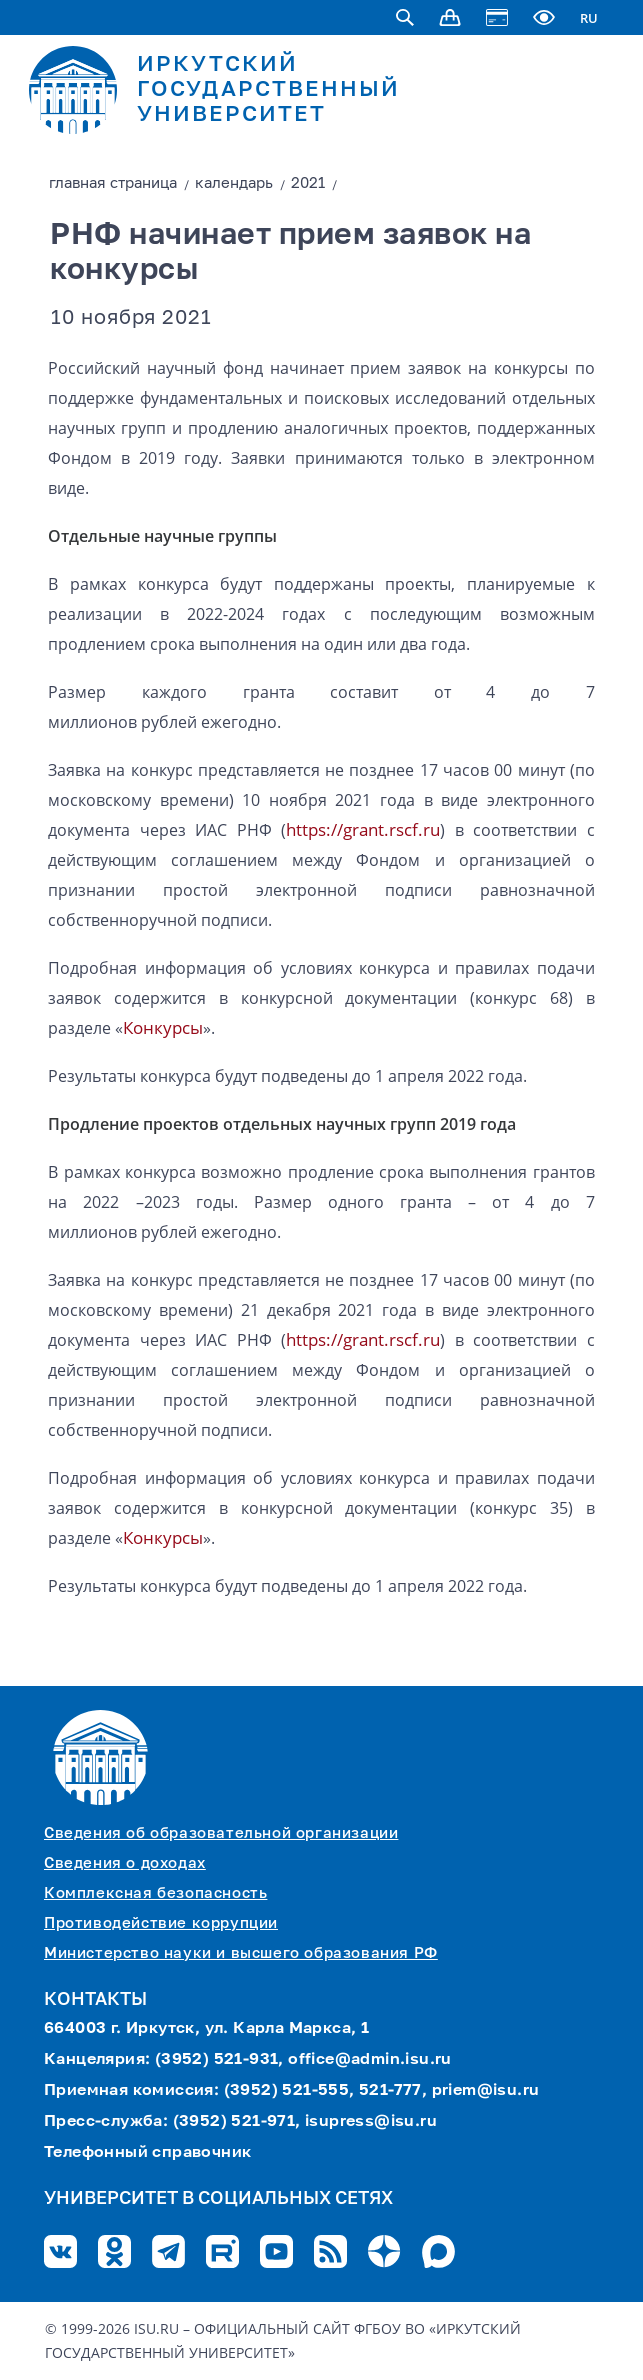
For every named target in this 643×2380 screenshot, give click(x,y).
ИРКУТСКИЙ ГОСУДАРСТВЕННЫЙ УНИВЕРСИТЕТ (268, 90)
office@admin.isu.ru (370, 2060)
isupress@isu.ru (371, 2122)
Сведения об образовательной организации (221, 1833)
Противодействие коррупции (161, 1923)
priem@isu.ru (486, 2091)
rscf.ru (414, 829)
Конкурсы (163, 1027)
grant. (366, 829)
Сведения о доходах (125, 1863)
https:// (314, 829)
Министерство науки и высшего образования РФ (241, 1953)
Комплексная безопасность (155, 1893)
